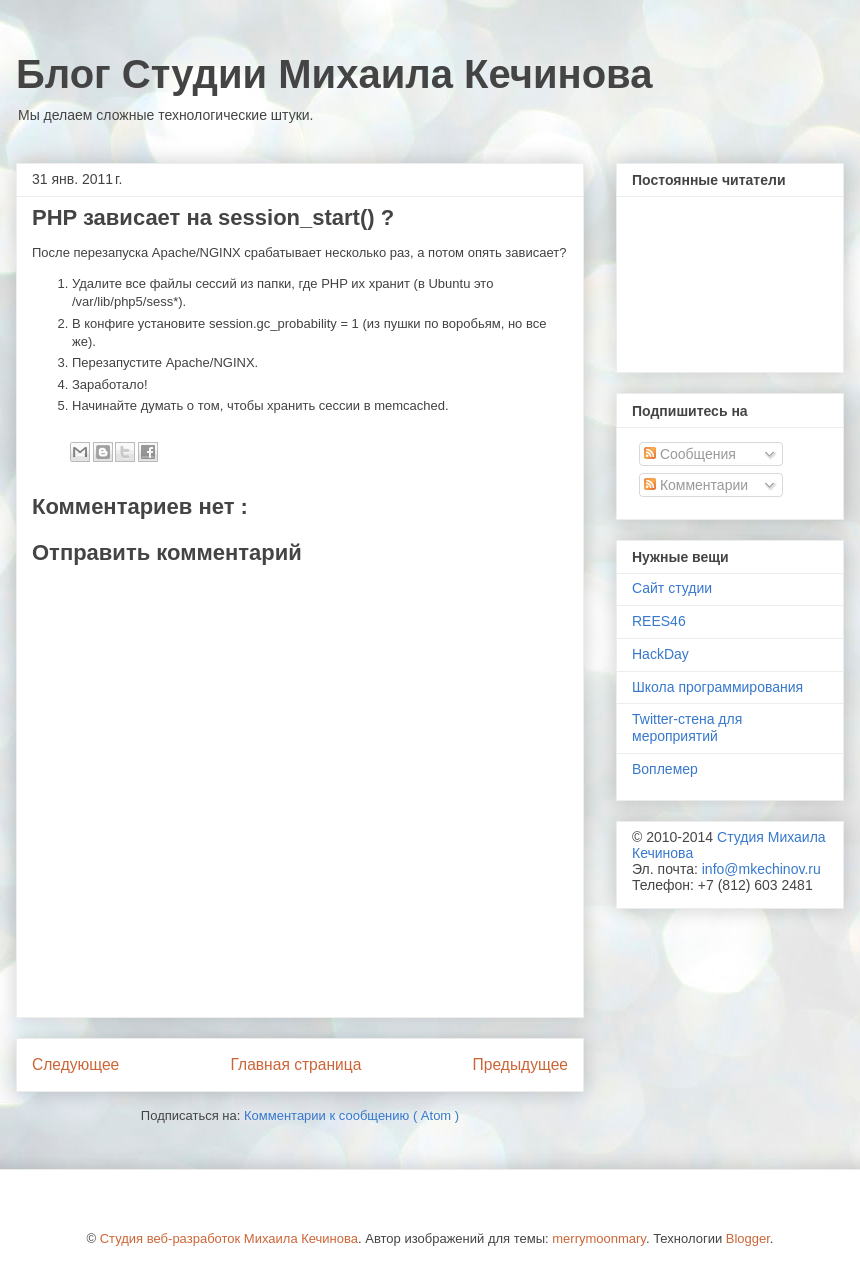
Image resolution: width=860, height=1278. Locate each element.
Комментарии (696, 485)
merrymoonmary (599, 1238)
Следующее (75, 1064)
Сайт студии (672, 588)
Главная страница (295, 1064)
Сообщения (690, 454)
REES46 (659, 621)
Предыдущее (520, 1064)
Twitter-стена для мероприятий (687, 727)
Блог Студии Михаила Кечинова (334, 74)
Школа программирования (717, 687)
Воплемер (665, 769)
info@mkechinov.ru (761, 869)
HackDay (660, 654)
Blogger (748, 1238)
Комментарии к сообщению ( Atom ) (351, 1115)
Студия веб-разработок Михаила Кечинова (229, 1238)
